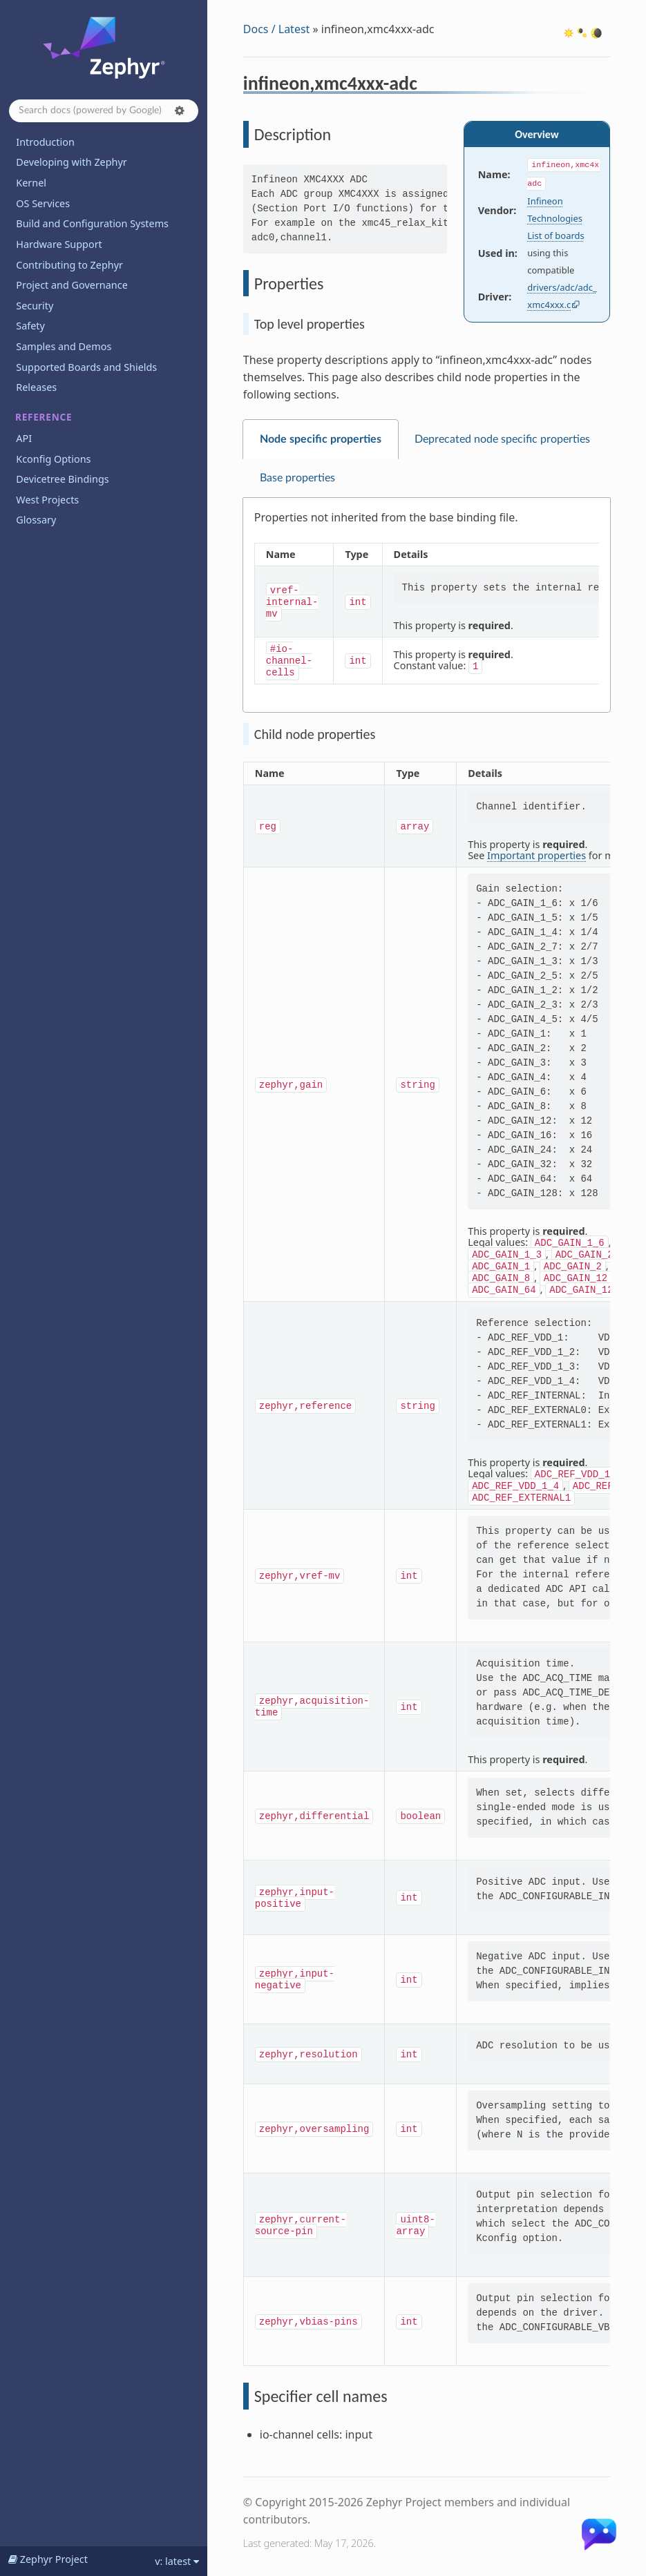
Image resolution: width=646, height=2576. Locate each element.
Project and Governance (71, 284)
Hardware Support (59, 244)
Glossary (36, 519)
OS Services (43, 203)
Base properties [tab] (297, 477)
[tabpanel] (427, 605)
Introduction (45, 141)
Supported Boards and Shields (86, 367)
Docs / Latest (276, 29)
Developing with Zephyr (71, 162)
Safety (30, 325)
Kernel (31, 182)
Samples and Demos (63, 346)
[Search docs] (103, 110)
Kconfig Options (53, 458)
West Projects (47, 499)
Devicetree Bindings (62, 479)
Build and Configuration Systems (92, 223)
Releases (36, 387)
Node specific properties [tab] (320, 439)
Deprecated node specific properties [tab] (502, 439)
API (24, 438)
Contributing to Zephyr (69, 264)
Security (34, 305)
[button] (179, 110)
